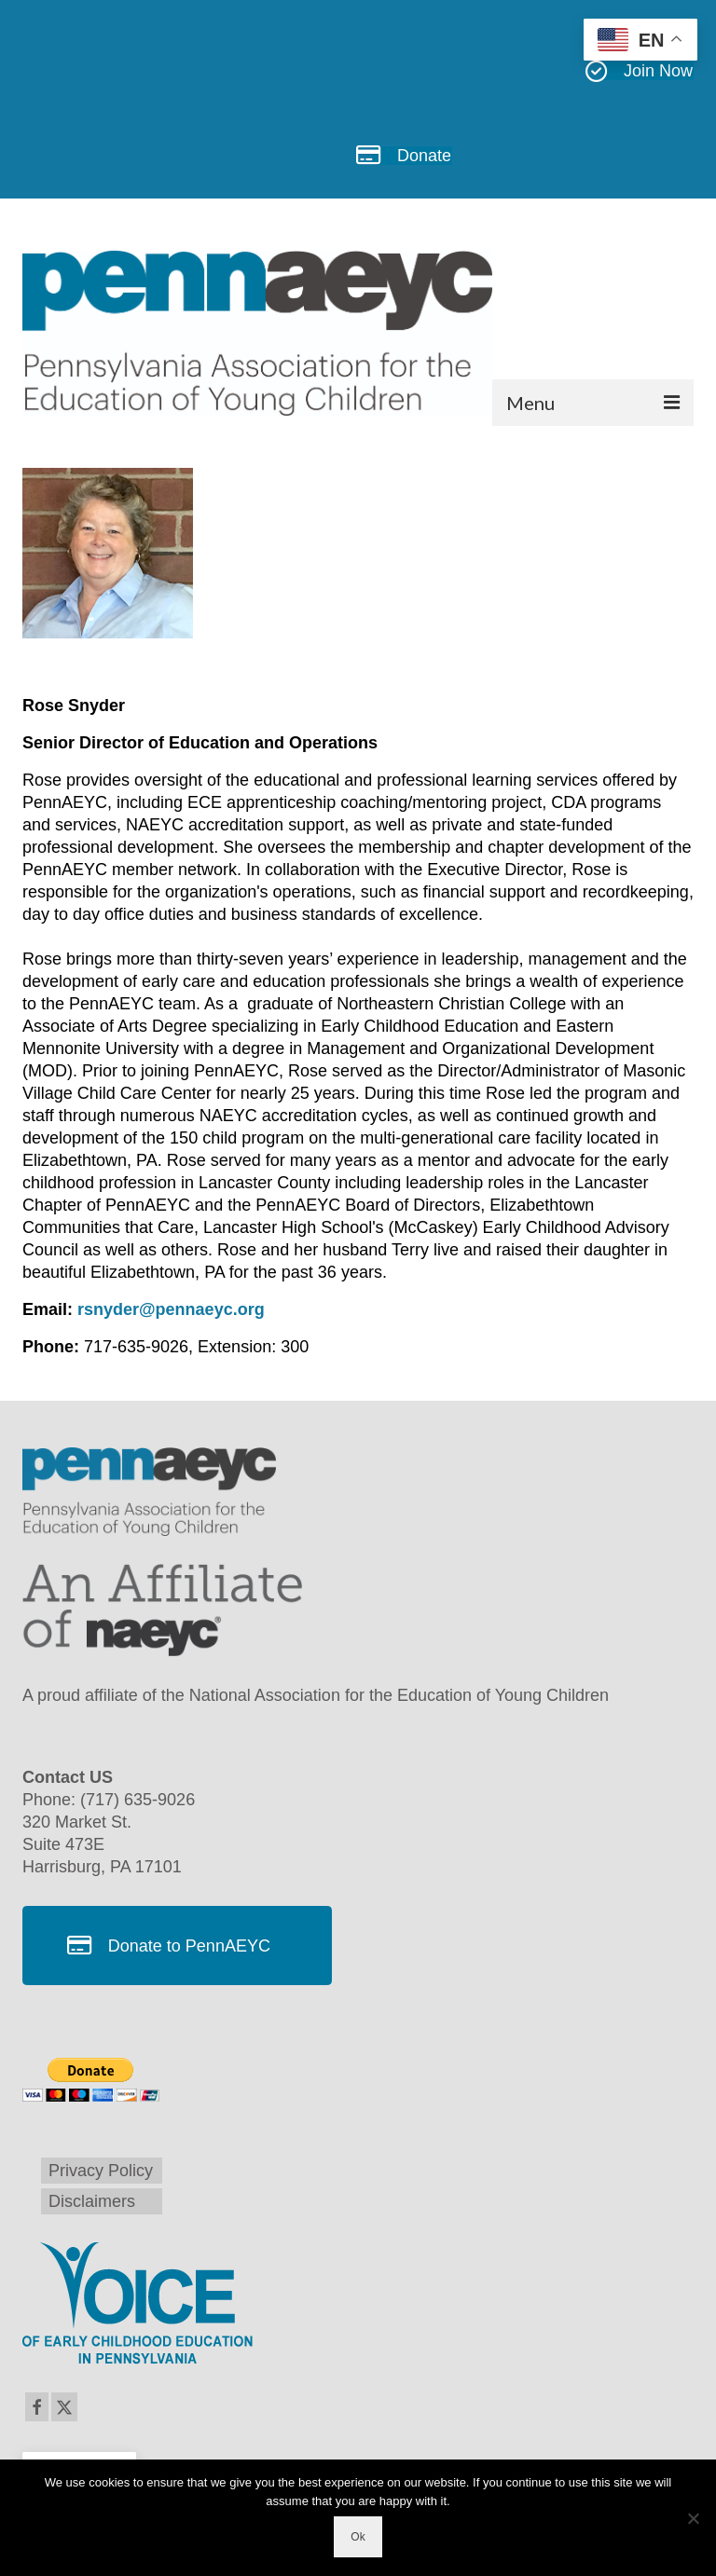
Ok (358, 2536)
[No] (692, 2518)
